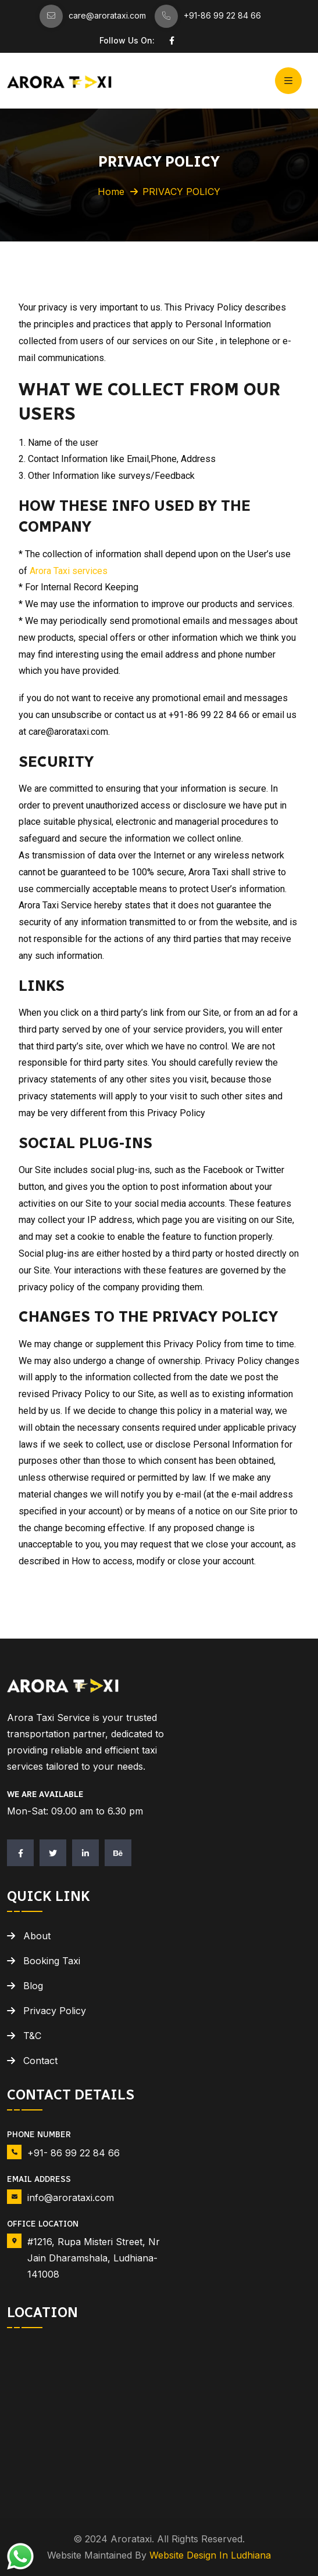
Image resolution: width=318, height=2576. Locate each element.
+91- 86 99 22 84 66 (73, 2153)
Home (111, 191)
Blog (33, 1985)
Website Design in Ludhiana (210, 2555)
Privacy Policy (54, 2010)
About (37, 1936)
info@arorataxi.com (70, 2197)
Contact (40, 2060)
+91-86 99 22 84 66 (222, 15)
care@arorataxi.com (107, 15)
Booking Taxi (51, 1961)
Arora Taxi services (69, 570)
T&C (32, 2035)
